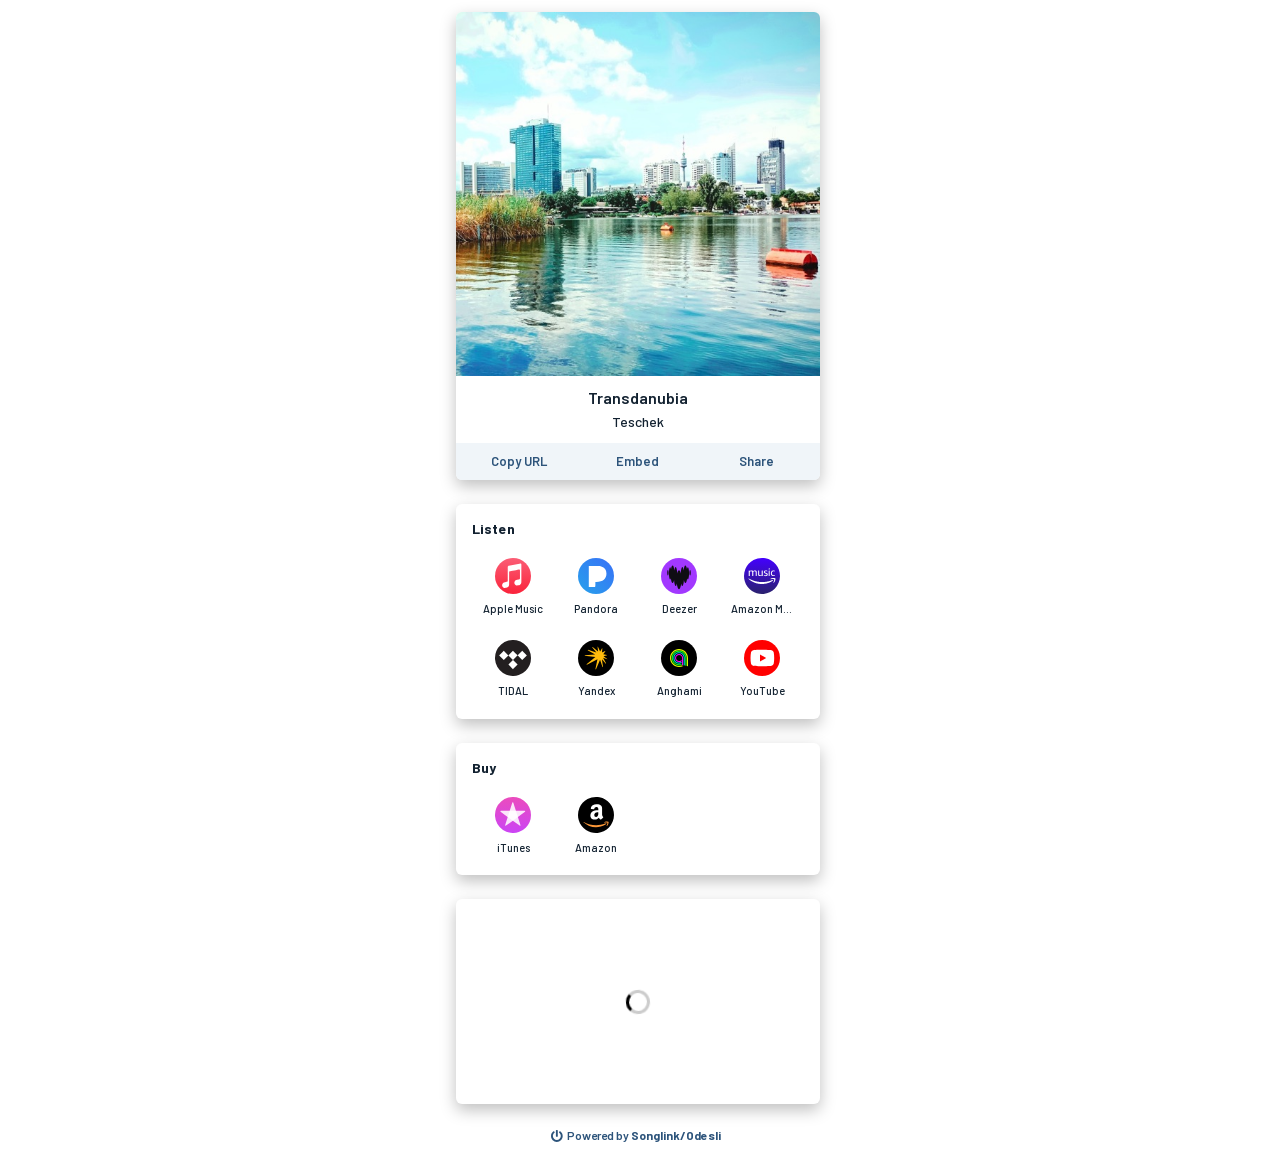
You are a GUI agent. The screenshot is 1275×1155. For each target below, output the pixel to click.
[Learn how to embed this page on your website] (637, 461)
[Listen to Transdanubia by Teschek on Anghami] (679, 669)
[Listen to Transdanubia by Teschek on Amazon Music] (762, 587)
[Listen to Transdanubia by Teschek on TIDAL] (513, 669)
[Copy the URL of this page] (519, 461)
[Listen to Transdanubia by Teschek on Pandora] (596, 587)
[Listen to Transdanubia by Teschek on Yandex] (596, 669)
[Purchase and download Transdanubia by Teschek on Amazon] (596, 826)
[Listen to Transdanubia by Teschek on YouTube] (762, 669)
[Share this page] (756, 461)
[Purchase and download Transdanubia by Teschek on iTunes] (513, 826)
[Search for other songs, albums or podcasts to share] (636, 1136)
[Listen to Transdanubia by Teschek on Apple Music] (513, 587)
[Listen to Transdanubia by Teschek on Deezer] (679, 587)
